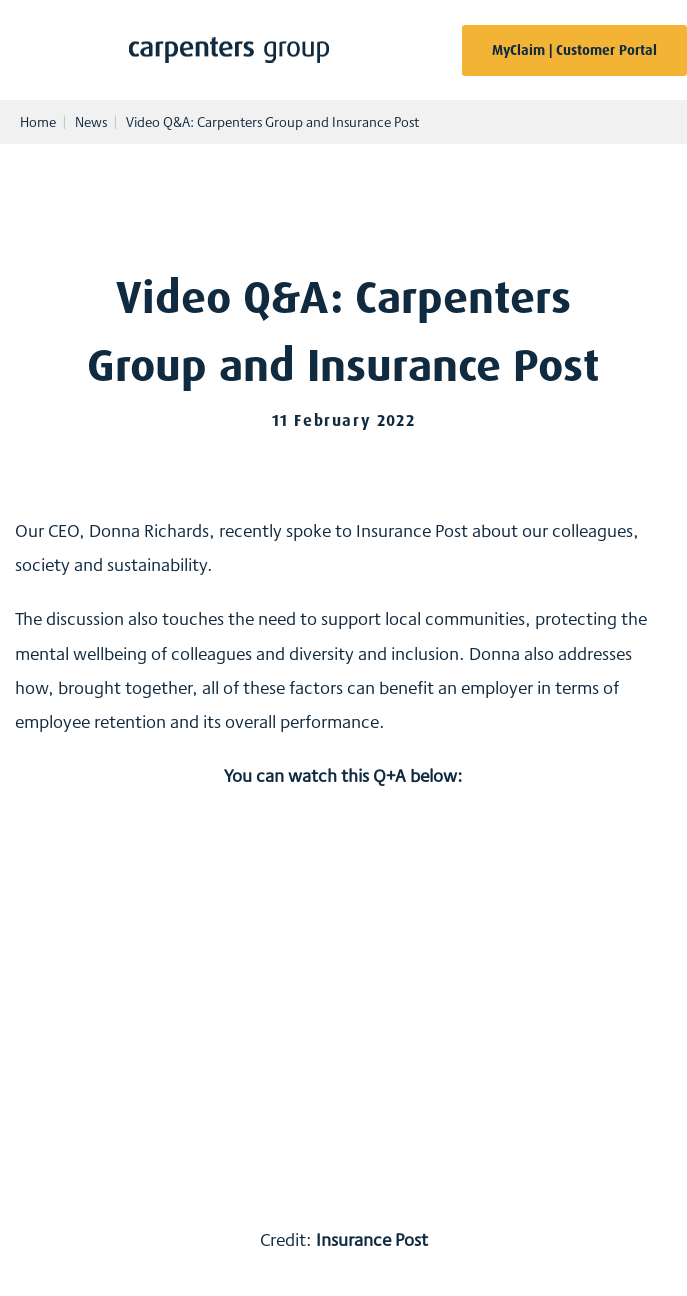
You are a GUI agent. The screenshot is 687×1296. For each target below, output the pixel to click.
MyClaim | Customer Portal (574, 50)
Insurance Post (372, 1239)
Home (38, 122)
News (91, 122)
